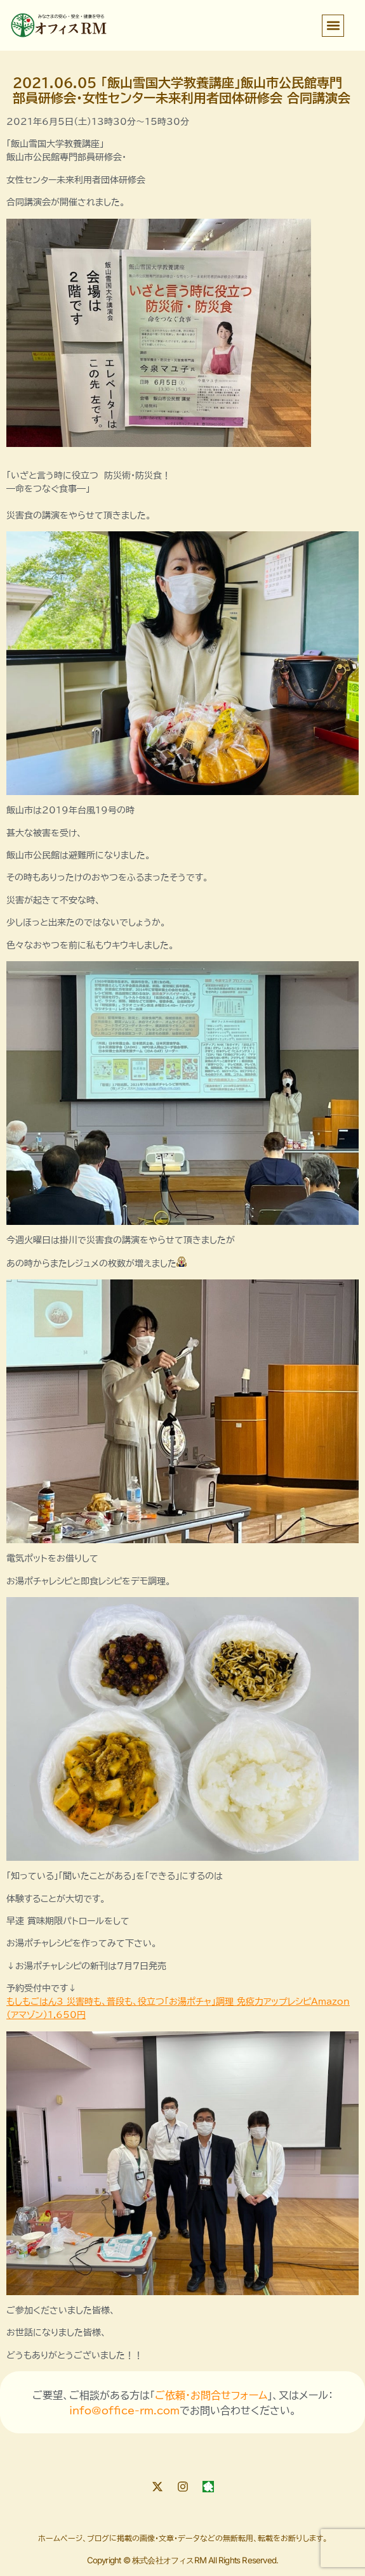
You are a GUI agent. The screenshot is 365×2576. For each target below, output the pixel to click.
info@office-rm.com (124, 2410)
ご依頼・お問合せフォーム (211, 2395)
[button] (333, 26)
